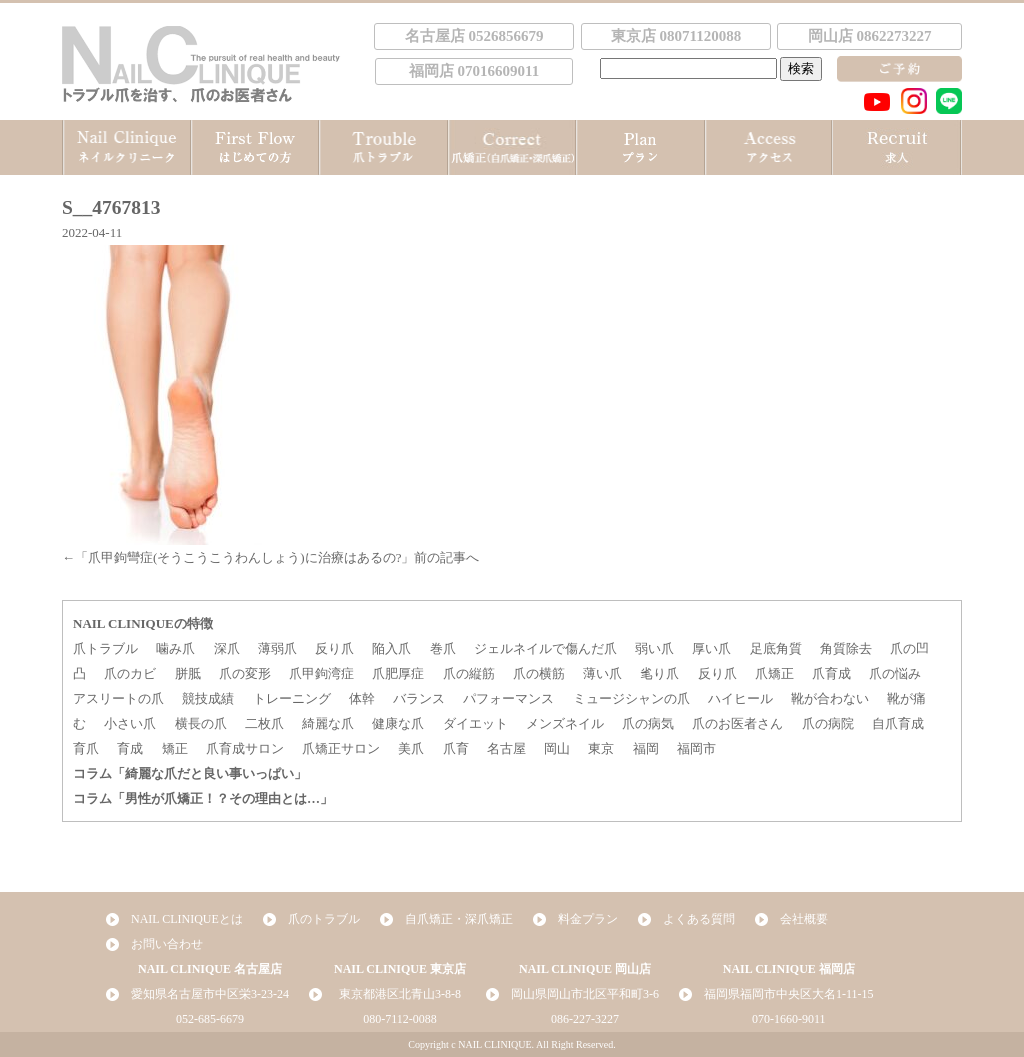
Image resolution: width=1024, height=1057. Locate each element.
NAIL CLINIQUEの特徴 (143, 623)
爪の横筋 (539, 673)
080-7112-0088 (400, 1019)
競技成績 (208, 698)
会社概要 (804, 919)
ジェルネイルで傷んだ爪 (545, 648)
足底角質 (776, 648)
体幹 (362, 698)
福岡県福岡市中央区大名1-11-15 (789, 994)
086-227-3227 (585, 1019)
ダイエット (475, 723)
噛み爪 (175, 648)
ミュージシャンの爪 (631, 698)
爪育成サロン (245, 748)
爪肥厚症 (398, 673)
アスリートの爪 (118, 698)
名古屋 (506, 748)
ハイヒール (740, 698)
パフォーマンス (508, 698)
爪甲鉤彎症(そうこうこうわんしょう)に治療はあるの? (244, 557)
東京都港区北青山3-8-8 (400, 994)
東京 (601, 748)
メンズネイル (565, 723)
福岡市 (696, 748)
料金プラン (588, 919)
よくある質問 (699, 919)
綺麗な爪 (328, 723)
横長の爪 (201, 723)
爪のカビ (130, 673)
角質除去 (846, 648)
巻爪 (443, 648)
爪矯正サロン (341, 748)
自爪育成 (898, 723)
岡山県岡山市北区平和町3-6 (585, 994)
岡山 (557, 748)
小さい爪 (130, 723)
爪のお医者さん (737, 723)
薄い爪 (602, 673)
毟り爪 (659, 673)
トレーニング (292, 698)
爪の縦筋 (469, 673)
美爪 (411, 748)
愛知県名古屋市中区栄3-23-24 (210, 994)
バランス (419, 698)
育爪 (86, 748)
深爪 (227, 648)
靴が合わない (830, 698)
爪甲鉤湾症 (321, 673)
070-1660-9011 (789, 1019)
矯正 (175, 748)
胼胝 (188, 673)
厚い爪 (711, 648)
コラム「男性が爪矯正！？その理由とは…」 (203, 798)
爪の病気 (648, 723)
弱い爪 (654, 648)
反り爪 (334, 648)
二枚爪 (264, 723)
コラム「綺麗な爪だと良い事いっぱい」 (190, 773)
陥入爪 (391, 648)
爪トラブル (105, 648)
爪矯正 (774, 673)
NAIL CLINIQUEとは (187, 919)
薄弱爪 (277, 648)
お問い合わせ (167, 944)
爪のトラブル (324, 919)
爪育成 (831, 673)
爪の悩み (895, 673)
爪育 (456, 748)
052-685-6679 (210, 1019)
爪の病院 (828, 723)
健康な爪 (398, 723)
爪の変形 (245, 673)
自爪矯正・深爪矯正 (459, 919)
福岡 (646, 748)
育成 (130, 748)
